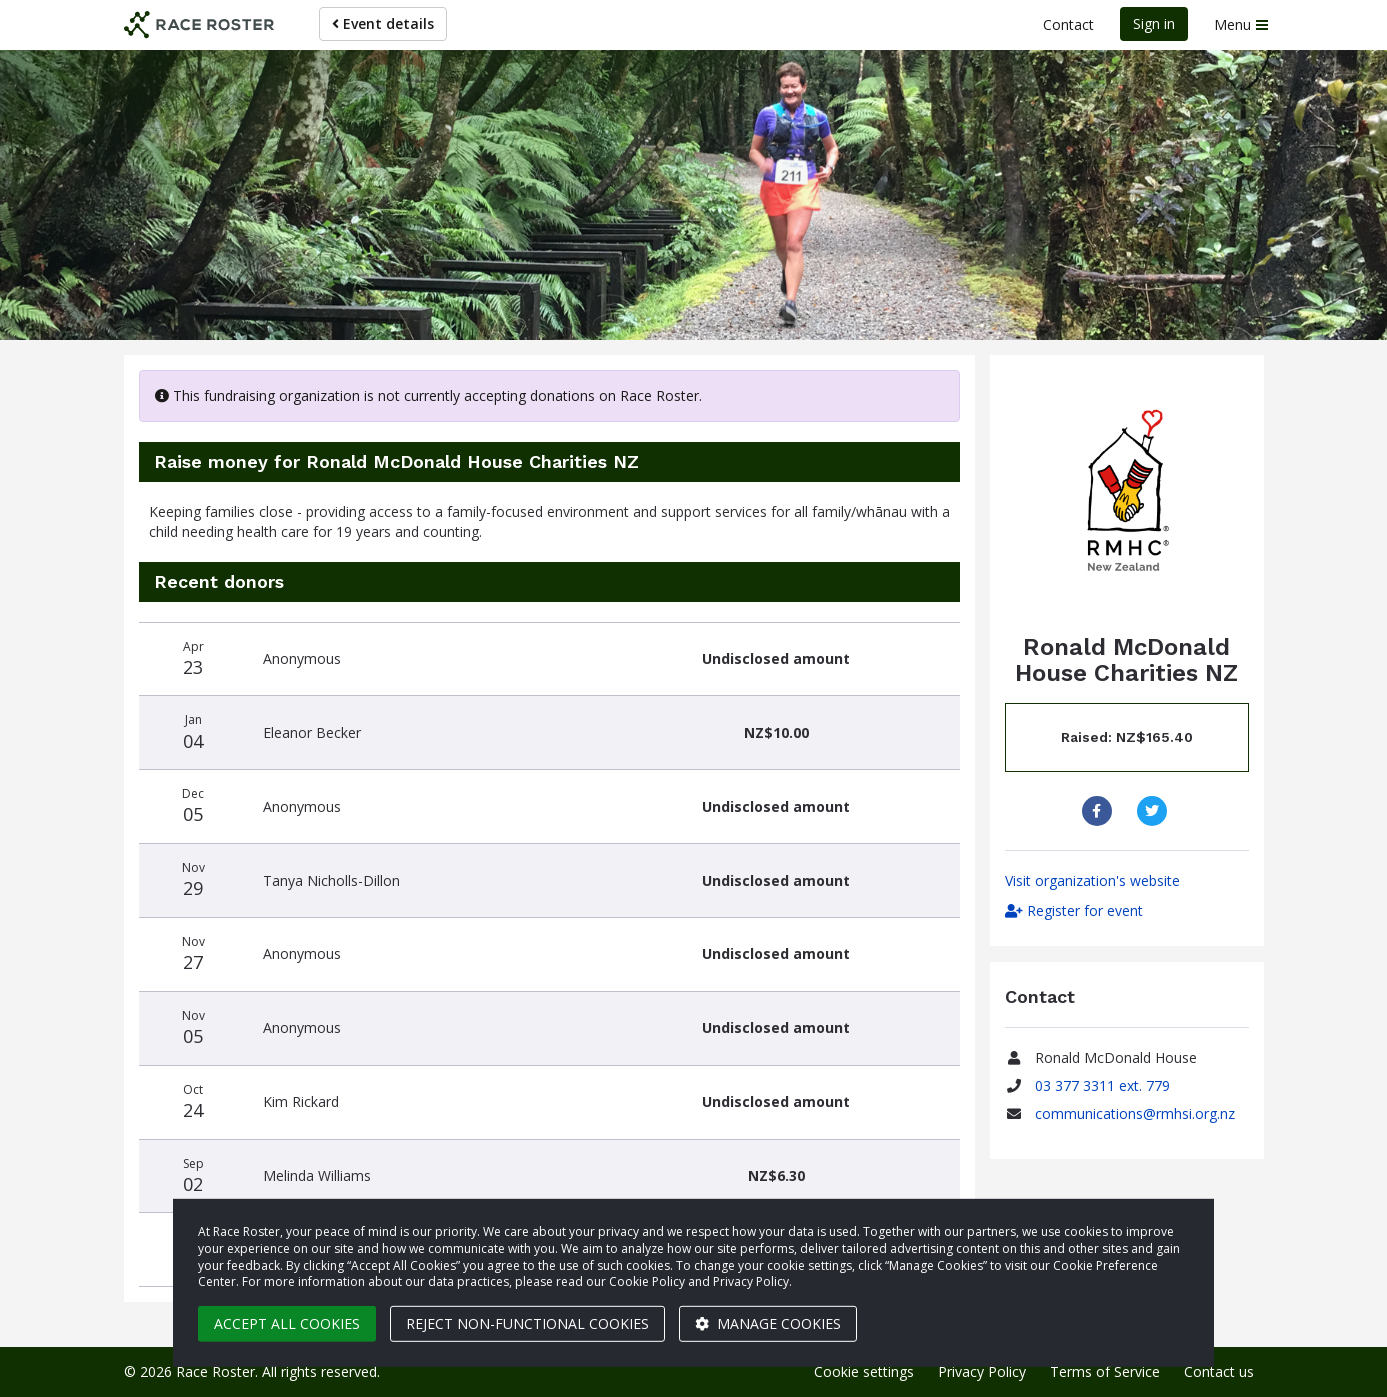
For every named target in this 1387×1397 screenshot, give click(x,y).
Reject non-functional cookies (527, 1323)
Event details (383, 23)
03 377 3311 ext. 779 (1102, 1085)
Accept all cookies (287, 1323)
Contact (1068, 24)
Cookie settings (864, 1371)
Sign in (1154, 23)
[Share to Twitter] (1154, 811)
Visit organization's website (1092, 880)
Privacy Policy (982, 1371)
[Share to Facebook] (1099, 811)
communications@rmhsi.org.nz (1135, 1113)
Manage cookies (768, 1323)
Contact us (1219, 1371)
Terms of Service (1105, 1371)
